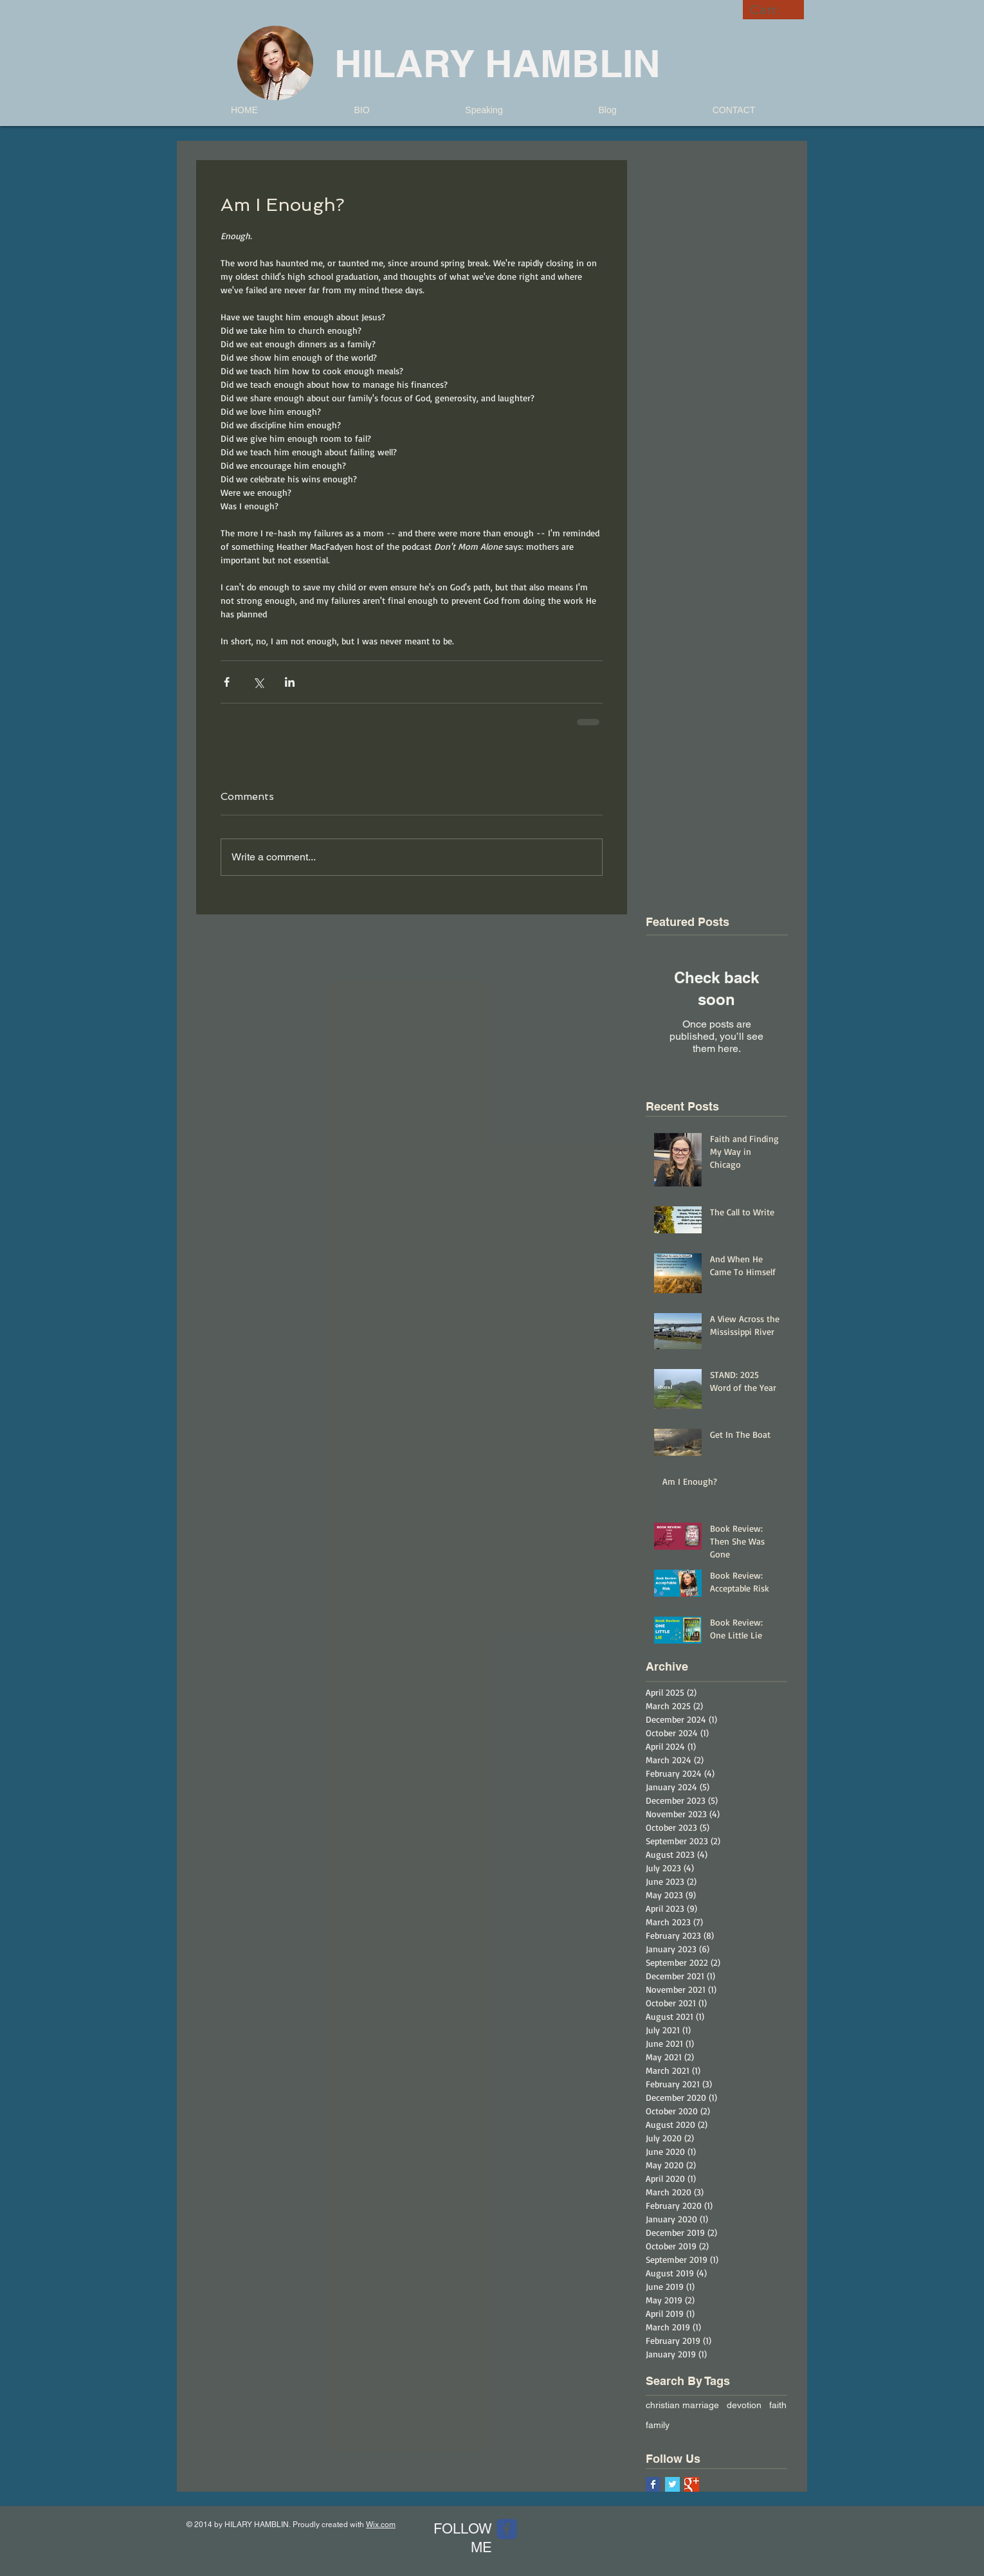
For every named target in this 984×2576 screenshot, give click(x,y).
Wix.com (381, 2524)
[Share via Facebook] (227, 682)
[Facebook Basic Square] (653, 2484)
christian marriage (682, 2405)
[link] (774, 10)
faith (778, 2405)
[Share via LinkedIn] (290, 682)
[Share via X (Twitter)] (258, 682)
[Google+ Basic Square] (691, 2484)
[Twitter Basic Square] (672, 2484)
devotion (744, 2405)
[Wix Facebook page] (507, 2529)
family (658, 2425)
